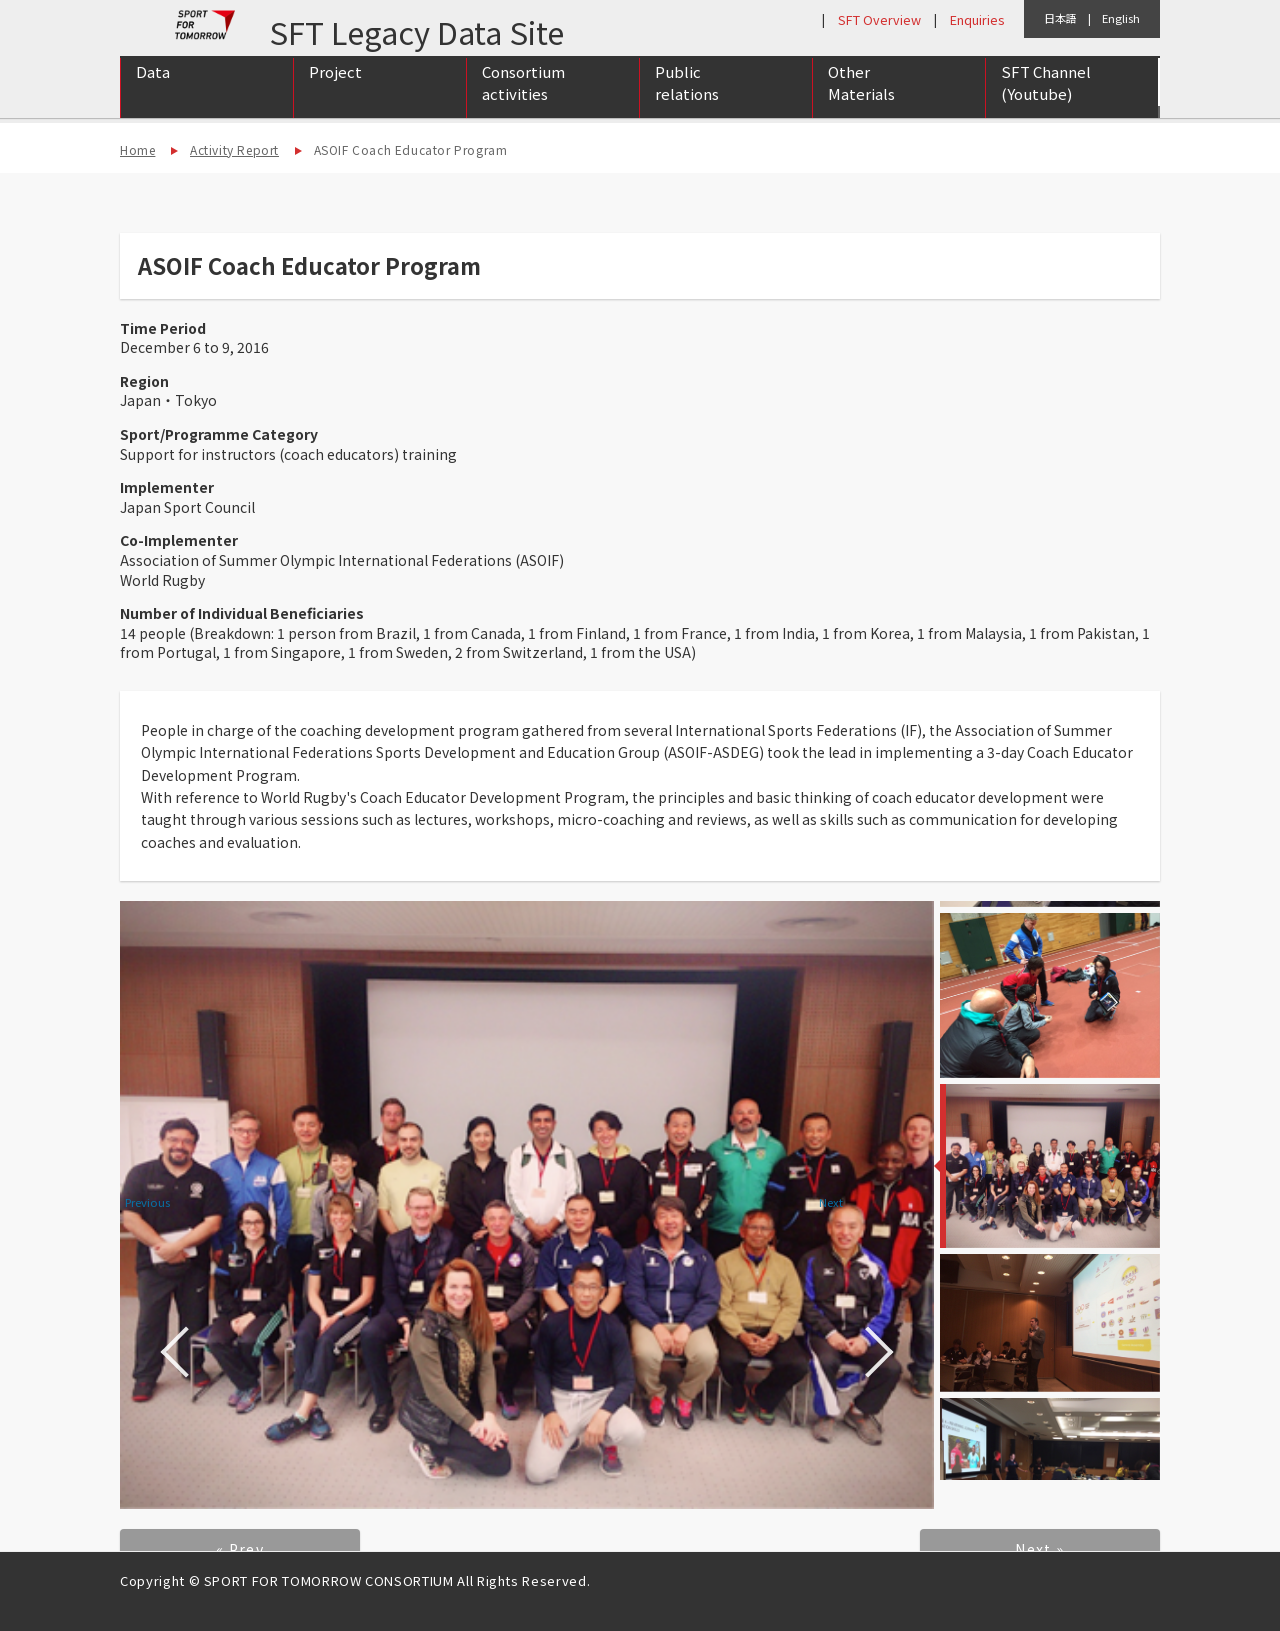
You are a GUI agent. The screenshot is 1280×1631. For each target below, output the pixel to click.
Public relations (687, 103)
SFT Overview (879, 19)
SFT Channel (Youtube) (1046, 103)
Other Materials (861, 103)
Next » (1039, 1549)
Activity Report (234, 149)
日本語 (1060, 18)
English (1121, 18)
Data (153, 91)
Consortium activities (523, 103)
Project (335, 91)
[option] (527, 1205)
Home (137, 149)
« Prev (240, 1549)
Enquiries (977, 19)
